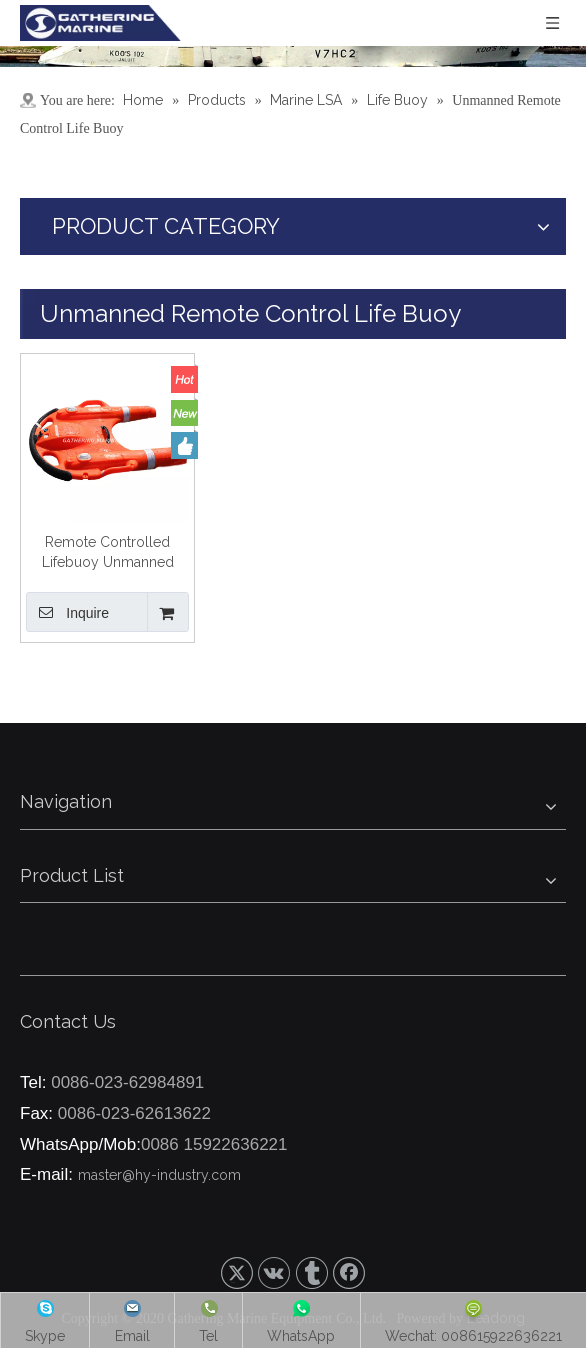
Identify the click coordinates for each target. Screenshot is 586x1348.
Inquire (67, 612)
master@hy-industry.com (159, 1175)
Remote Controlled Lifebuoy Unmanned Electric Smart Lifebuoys (107, 553)
